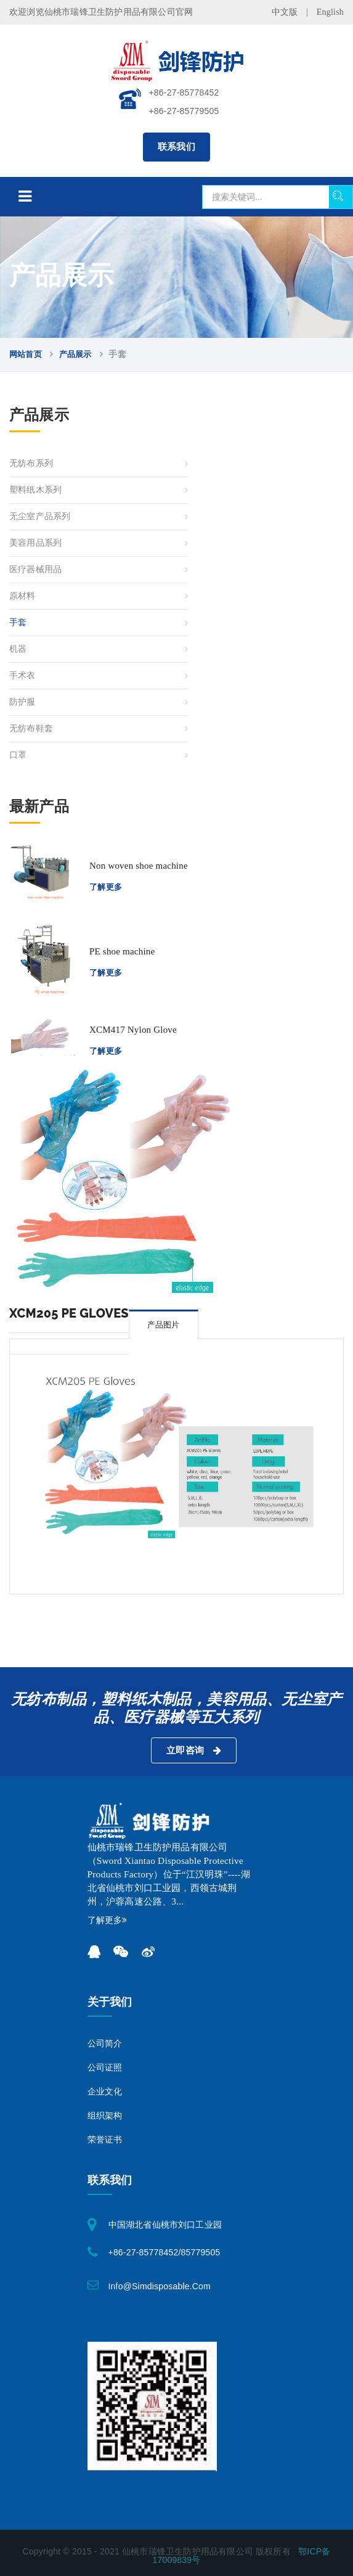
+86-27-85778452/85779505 (164, 2252)
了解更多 (106, 887)
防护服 (22, 702)
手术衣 (22, 675)
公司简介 (105, 2043)
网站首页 (25, 354)
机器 (17, 649)
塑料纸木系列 (35, 489)
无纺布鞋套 (31, 728)
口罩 (17, 755)
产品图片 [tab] (163, 1324)
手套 (17, 622)
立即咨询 (193, 1750)
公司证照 (105, 2067)
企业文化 (105, 2091)
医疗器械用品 (35, 569)
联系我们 (177, 146)
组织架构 (105, 2115)
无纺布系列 (31, 463)
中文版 (285, 12)
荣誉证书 (105, 2139)
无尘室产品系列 (39, 516)
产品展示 (75, 354)
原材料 (22, 596)
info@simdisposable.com (159, 2286)
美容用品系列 (35, 543)
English (330, 12)
